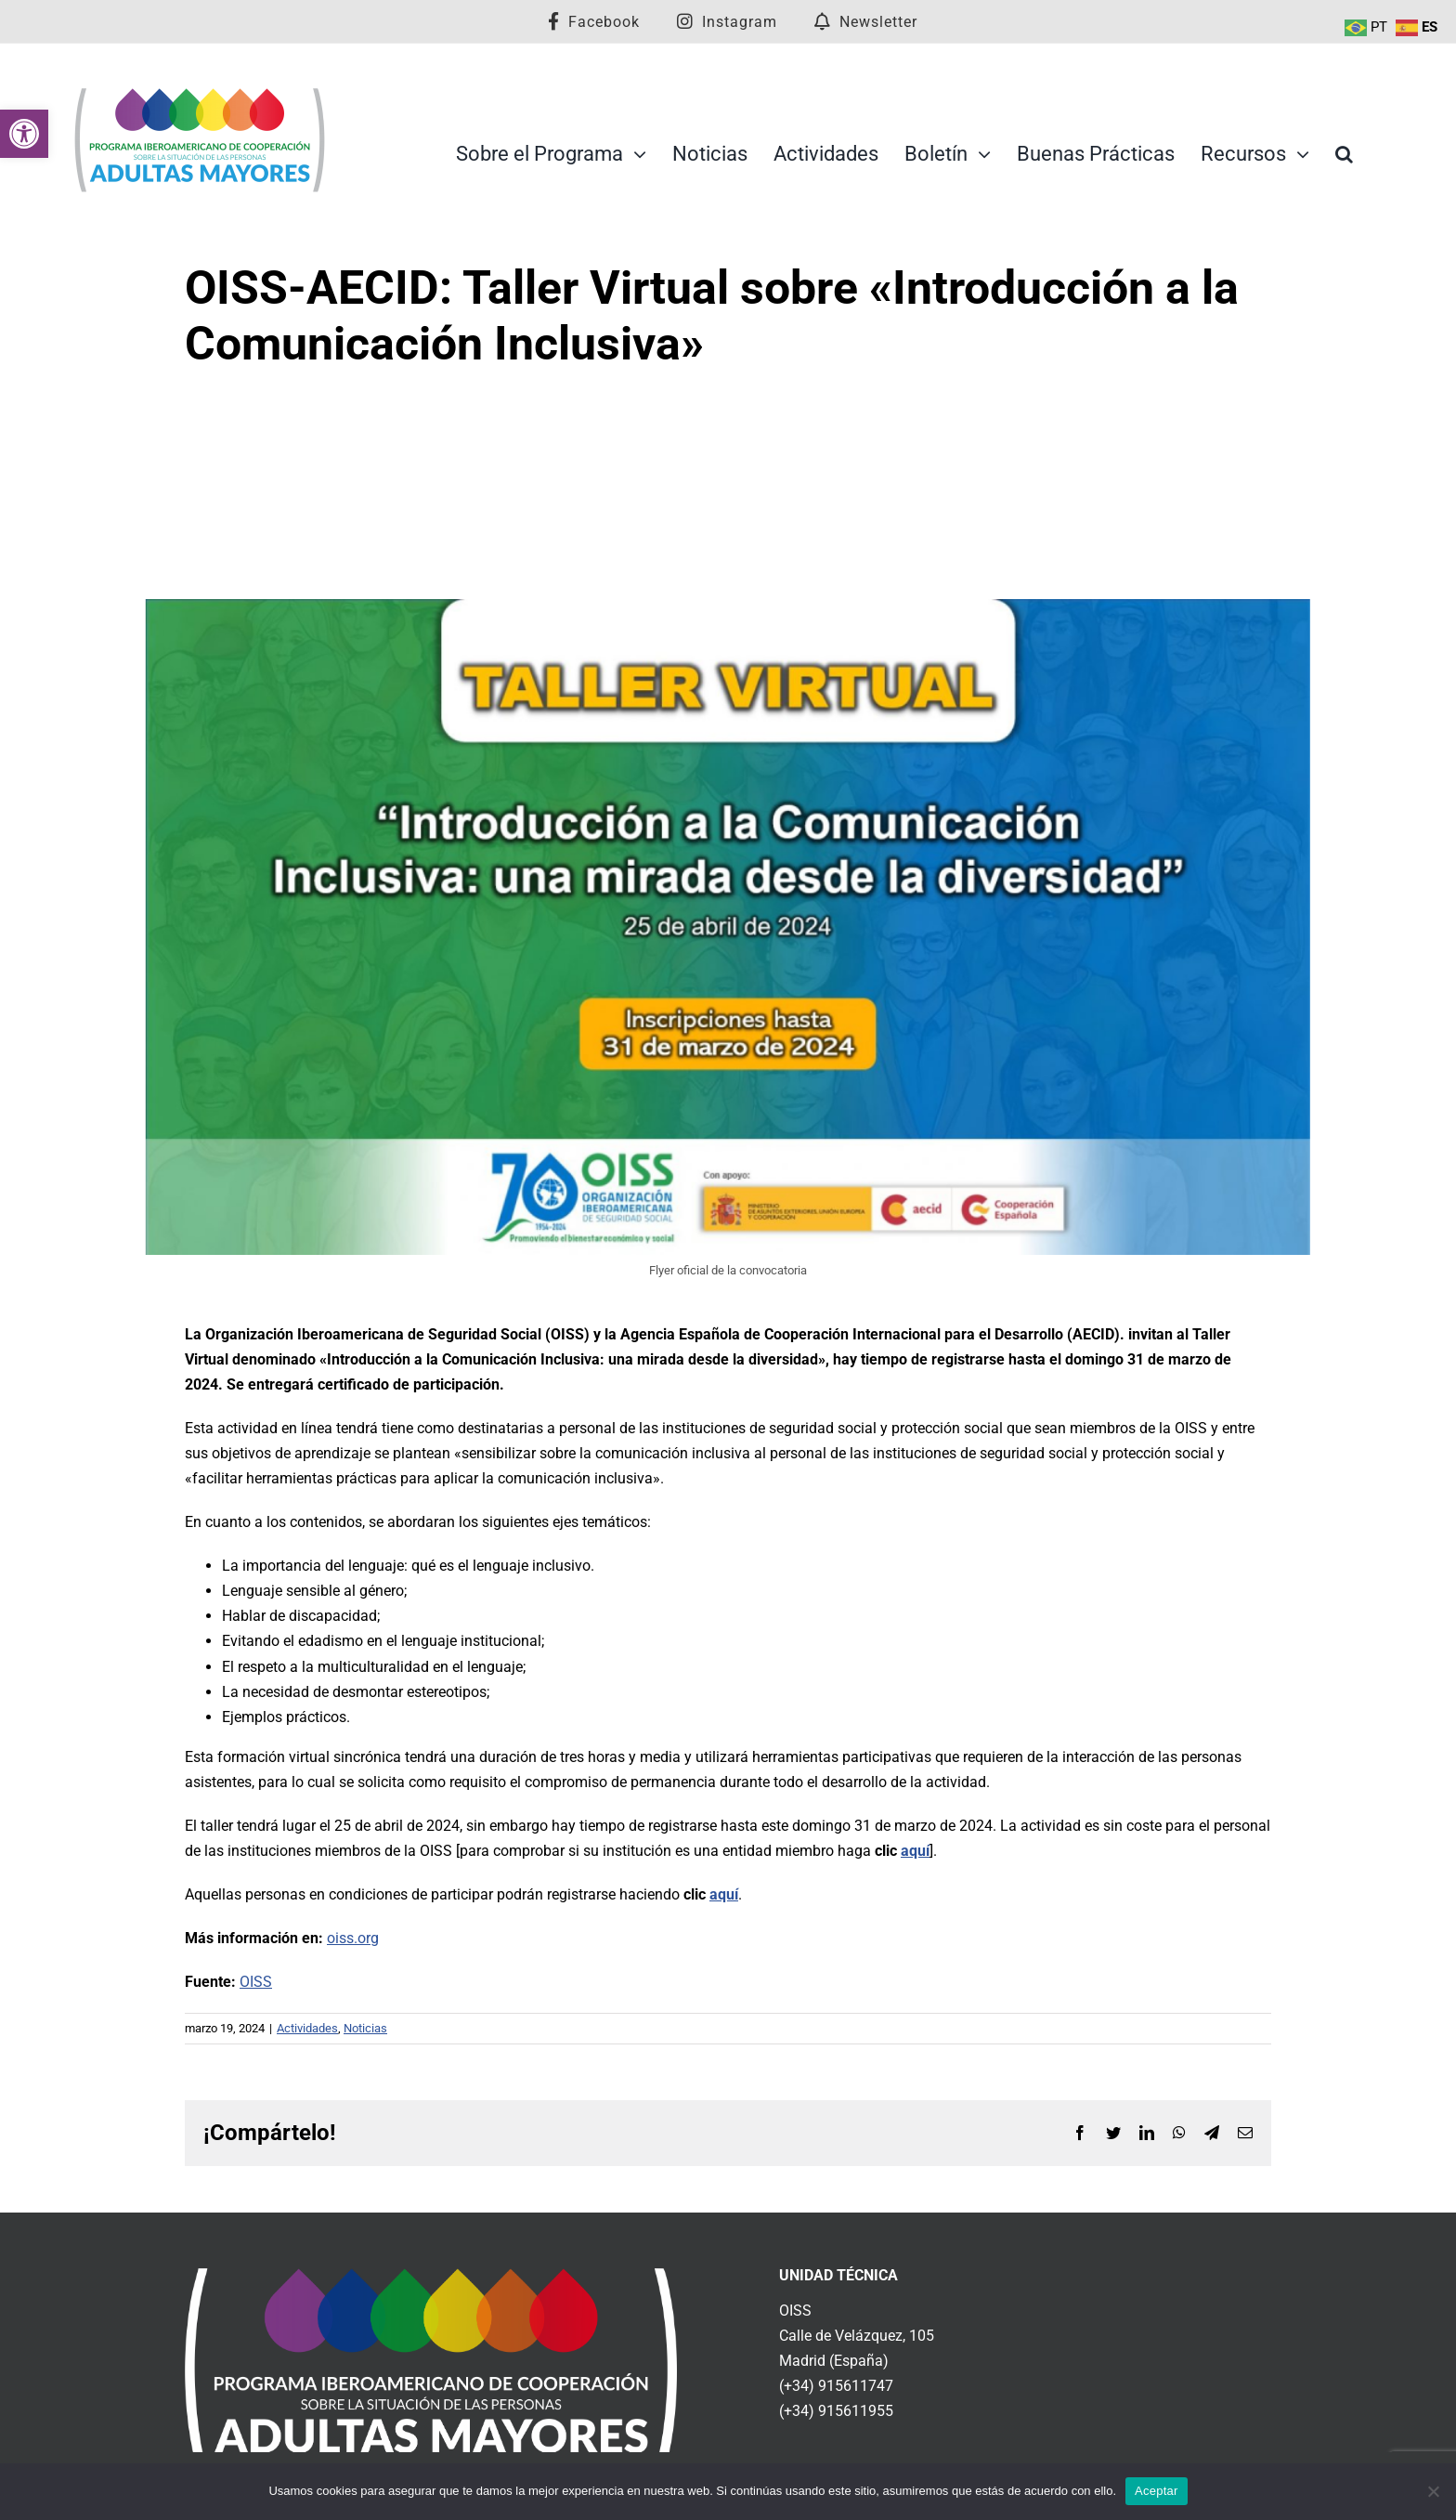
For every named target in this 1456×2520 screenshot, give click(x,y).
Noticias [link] (365, 2028)
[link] (24, 134)
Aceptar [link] (1156, 2491)
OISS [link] (256, 1982)
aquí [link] (915, 1851)
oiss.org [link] (353, 1938)
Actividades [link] (307, 2028)
